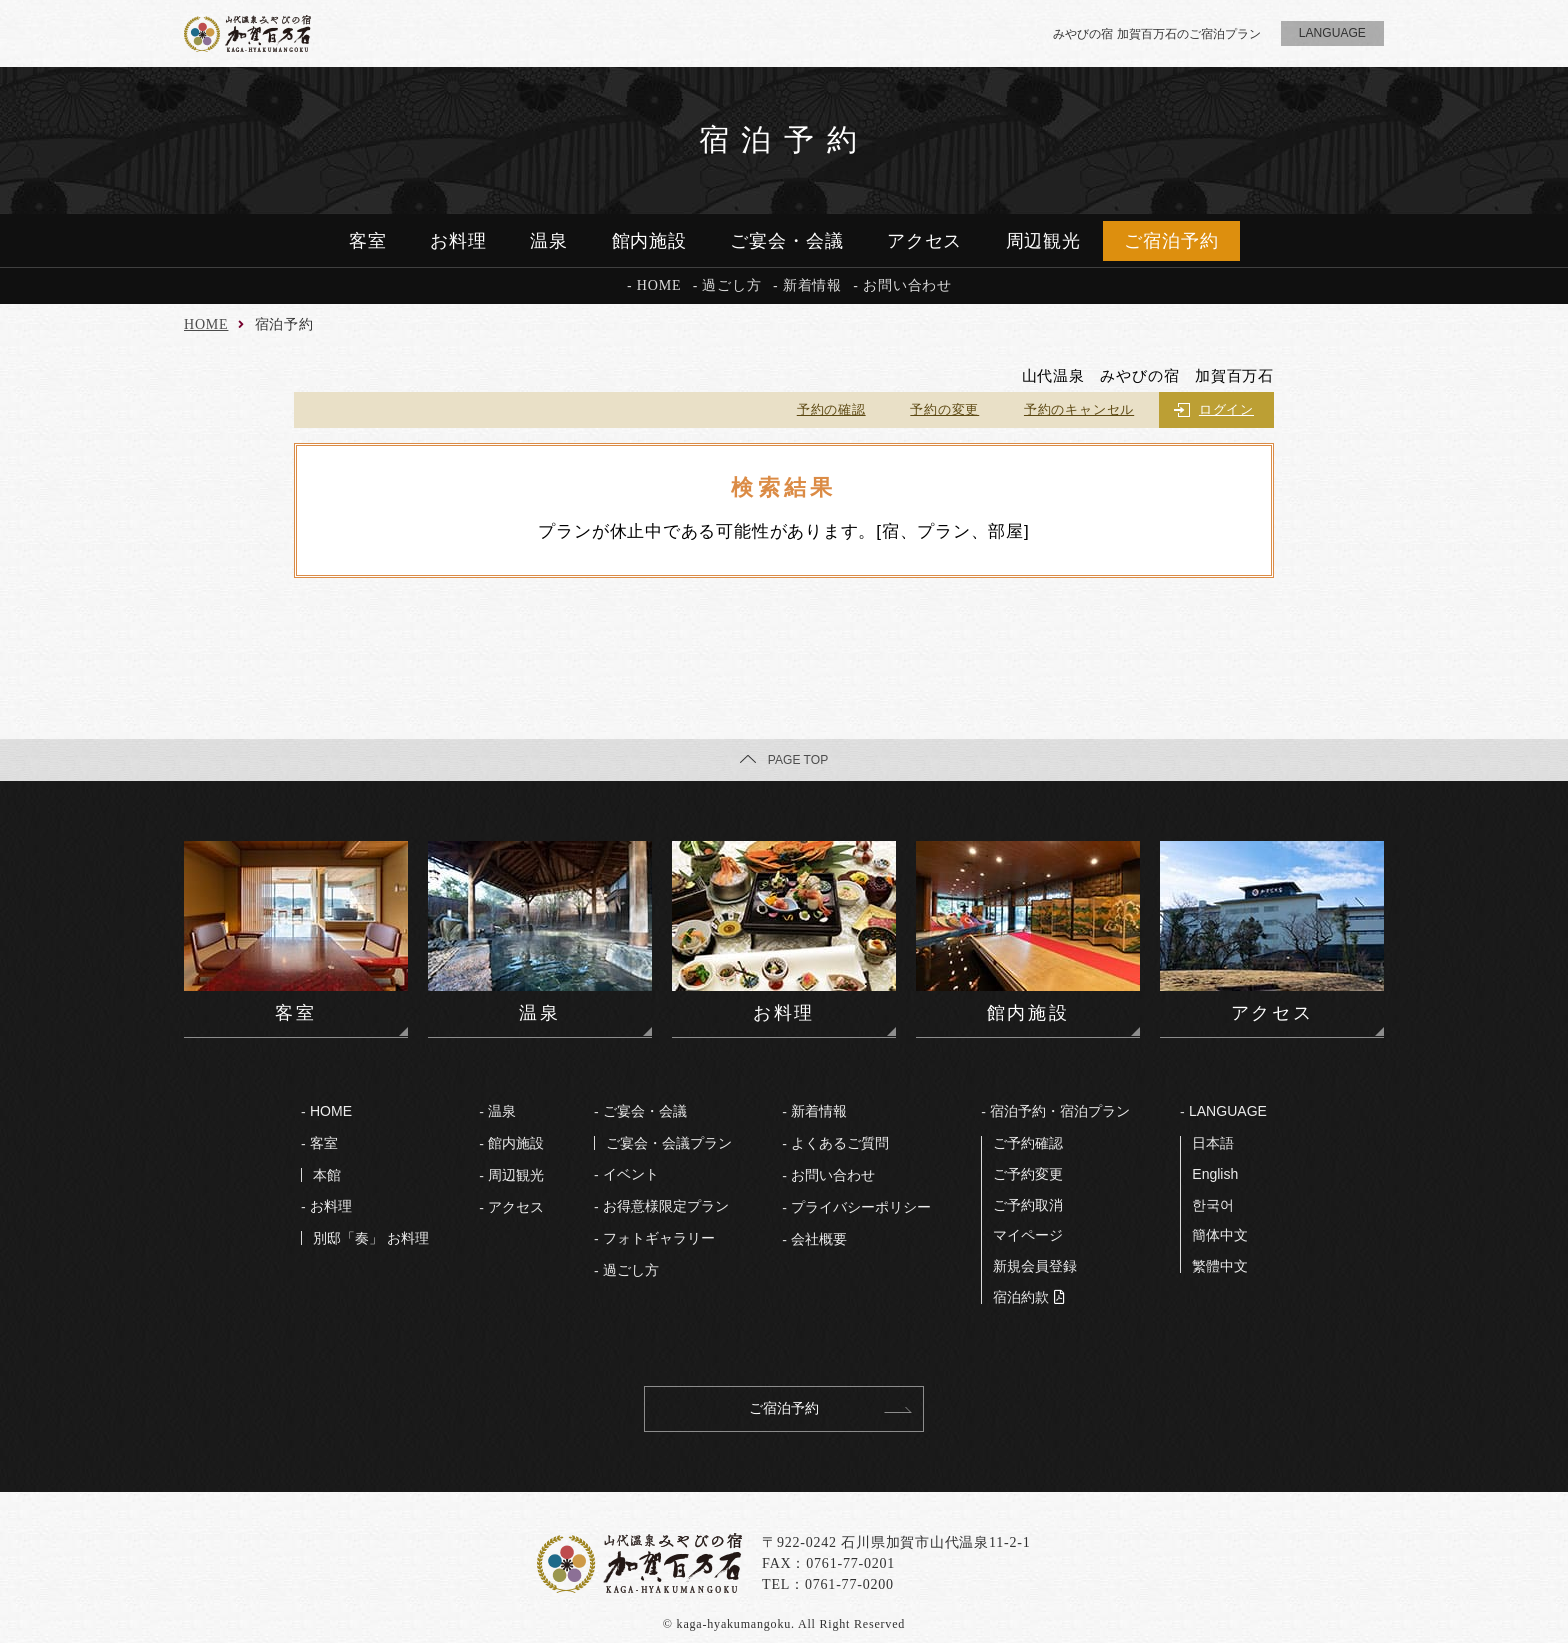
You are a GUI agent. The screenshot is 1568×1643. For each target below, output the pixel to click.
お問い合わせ (907, 285)
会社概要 (819, 1239)
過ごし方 (731, 285)
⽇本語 (1213, 1143)
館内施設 (649, 241)
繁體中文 (1220, 1266)
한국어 (1213, 1205)
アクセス (924, 241)
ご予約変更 (1028, 1174)
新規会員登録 (1035, 1266)
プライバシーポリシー (861, 1207)
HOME (659, 285)
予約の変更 (944, 409)
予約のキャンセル (1079, 409)
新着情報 (812, 285)
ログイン (1226, 409)
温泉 (549, 241)
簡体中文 (1220, 1235)
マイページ (1028, 1235)
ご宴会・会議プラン (669, 1143)
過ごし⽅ (631, 1270)
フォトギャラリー (659, 1238)
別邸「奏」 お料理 (371, 1238)
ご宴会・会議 (786, 241)
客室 (368, 241)
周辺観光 (1043, 241)
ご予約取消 (1028, 1205)
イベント (631, 1174)
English (1215, 1174)
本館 (327, 1175)
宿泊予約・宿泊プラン (1060, 1111)
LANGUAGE (1228, 1111)
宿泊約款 (1021, 1297)
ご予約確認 (1028, 1143)
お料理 (458, 241)
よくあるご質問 (840, 1143)
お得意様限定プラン (666, 1206)
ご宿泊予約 (1171, 241)
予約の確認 (831, 409)
